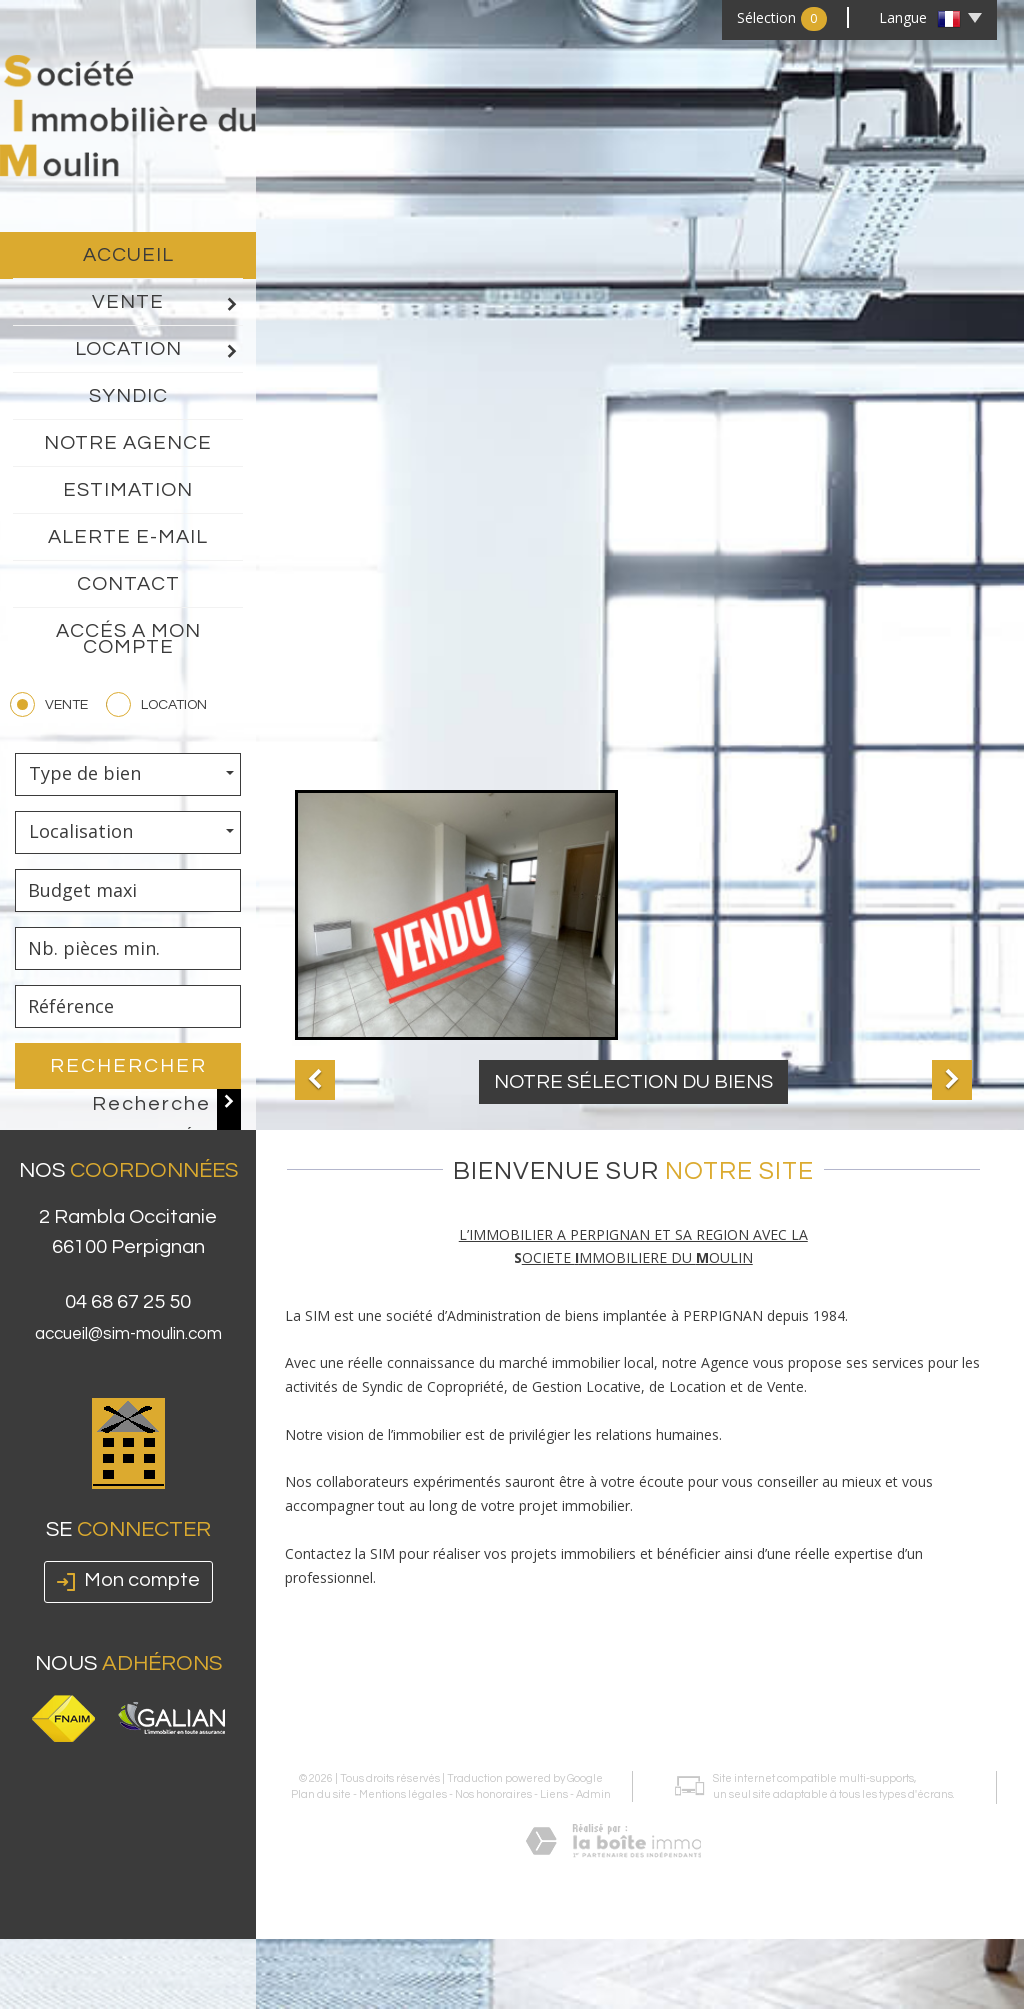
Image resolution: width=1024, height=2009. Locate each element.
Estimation (128, 490)
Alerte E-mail (128, 537)
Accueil (128, 255)
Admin (590, 1698)
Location (158, 350)
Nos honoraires (490, 1698)
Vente (166, 303)
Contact (128, 584)
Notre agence (128, 443)
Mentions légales (400, 1698)
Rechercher (128, 1066)
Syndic (128, 396)
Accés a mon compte (128, 639)
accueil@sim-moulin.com (128, 1375)
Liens (551, 1698)
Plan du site (318, 1698)
